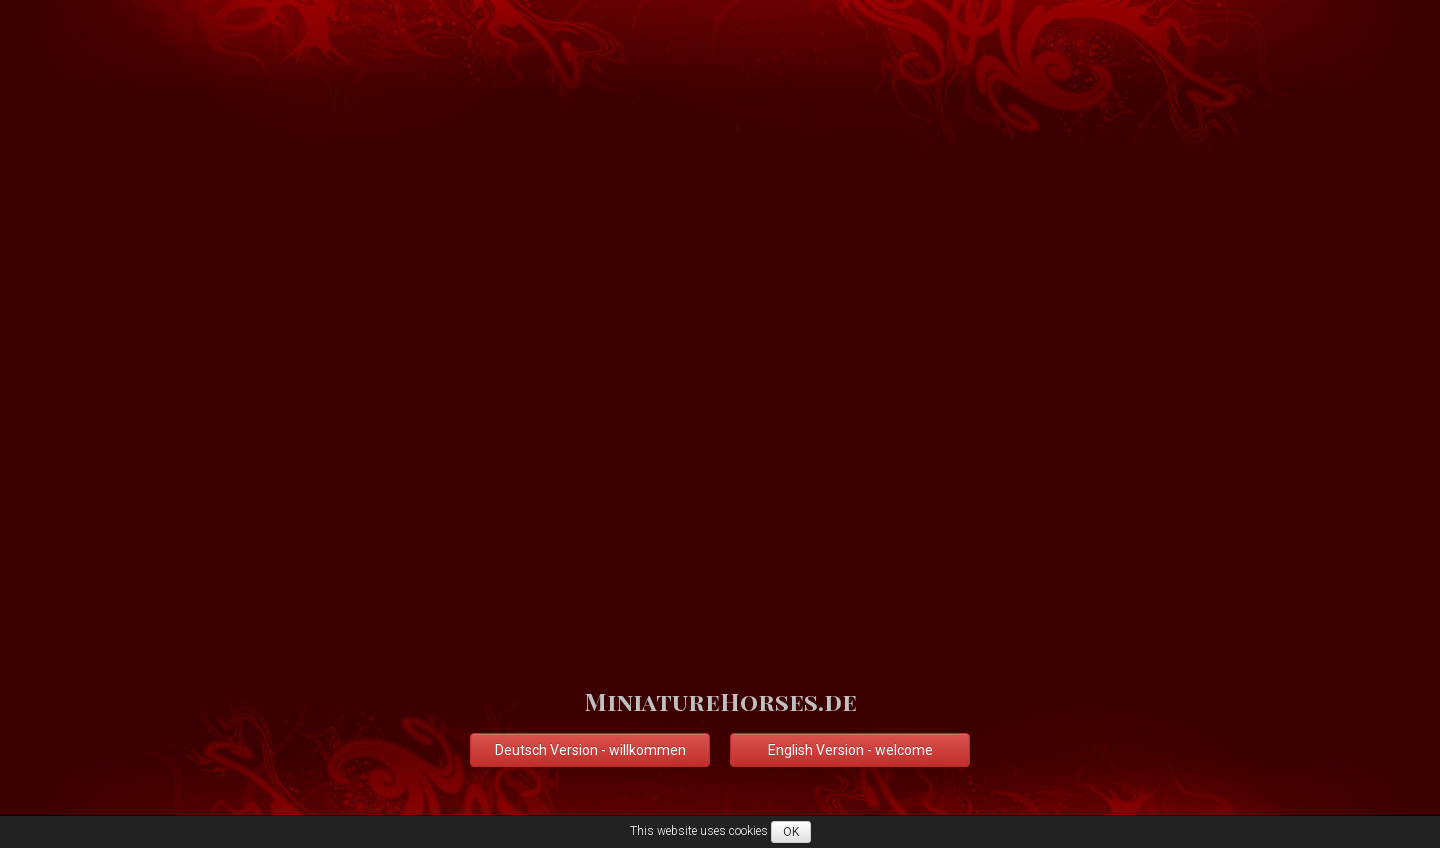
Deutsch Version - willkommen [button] (590, 750)
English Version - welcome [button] (850, 750)
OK (791, 832)
